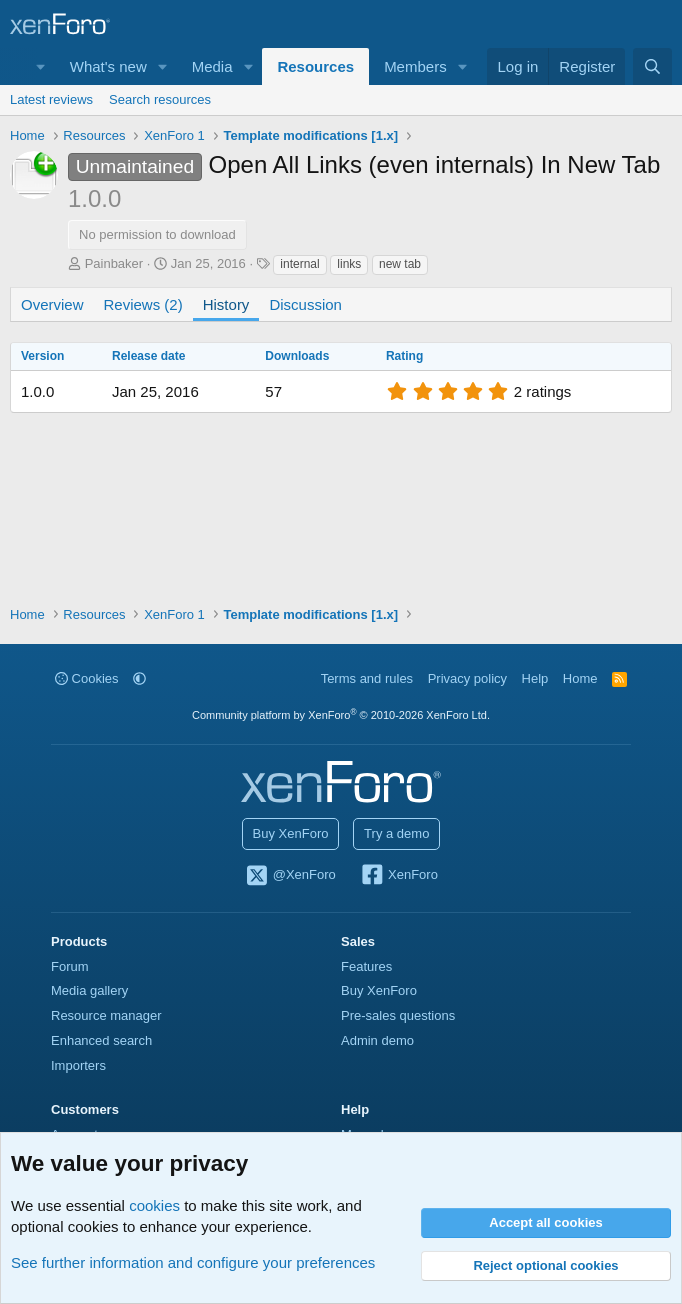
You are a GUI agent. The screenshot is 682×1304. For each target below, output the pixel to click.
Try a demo (396, 833)
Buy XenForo (291, 833)
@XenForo (290, 876)
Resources (315, 66)
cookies (154, 1205)
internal (299, 264)
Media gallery (89, 990)
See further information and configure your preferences (193, 1262)
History (226, 304)
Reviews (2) (143, 304)
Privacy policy (467, 678)
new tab (400, 264)
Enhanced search (101, 1040)
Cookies (87, 678)
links (349, 264)
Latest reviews (51, 99)
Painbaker (114, 263)
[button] (41, 66)
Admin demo (377, 1040)
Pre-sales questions (398, 1015)
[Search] (652, 66)
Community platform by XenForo (341, 715)
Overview (52, 304)
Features (366, 966)
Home (580, 678)
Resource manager (106, 1015)
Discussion (305, 304)
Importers (78, 1065)
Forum (70, 966)
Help (535, 678)
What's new (108, 66)
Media (212, 66)
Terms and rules (367, 678)
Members (415, 66)
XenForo (398, 876)
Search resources (160, 99)
